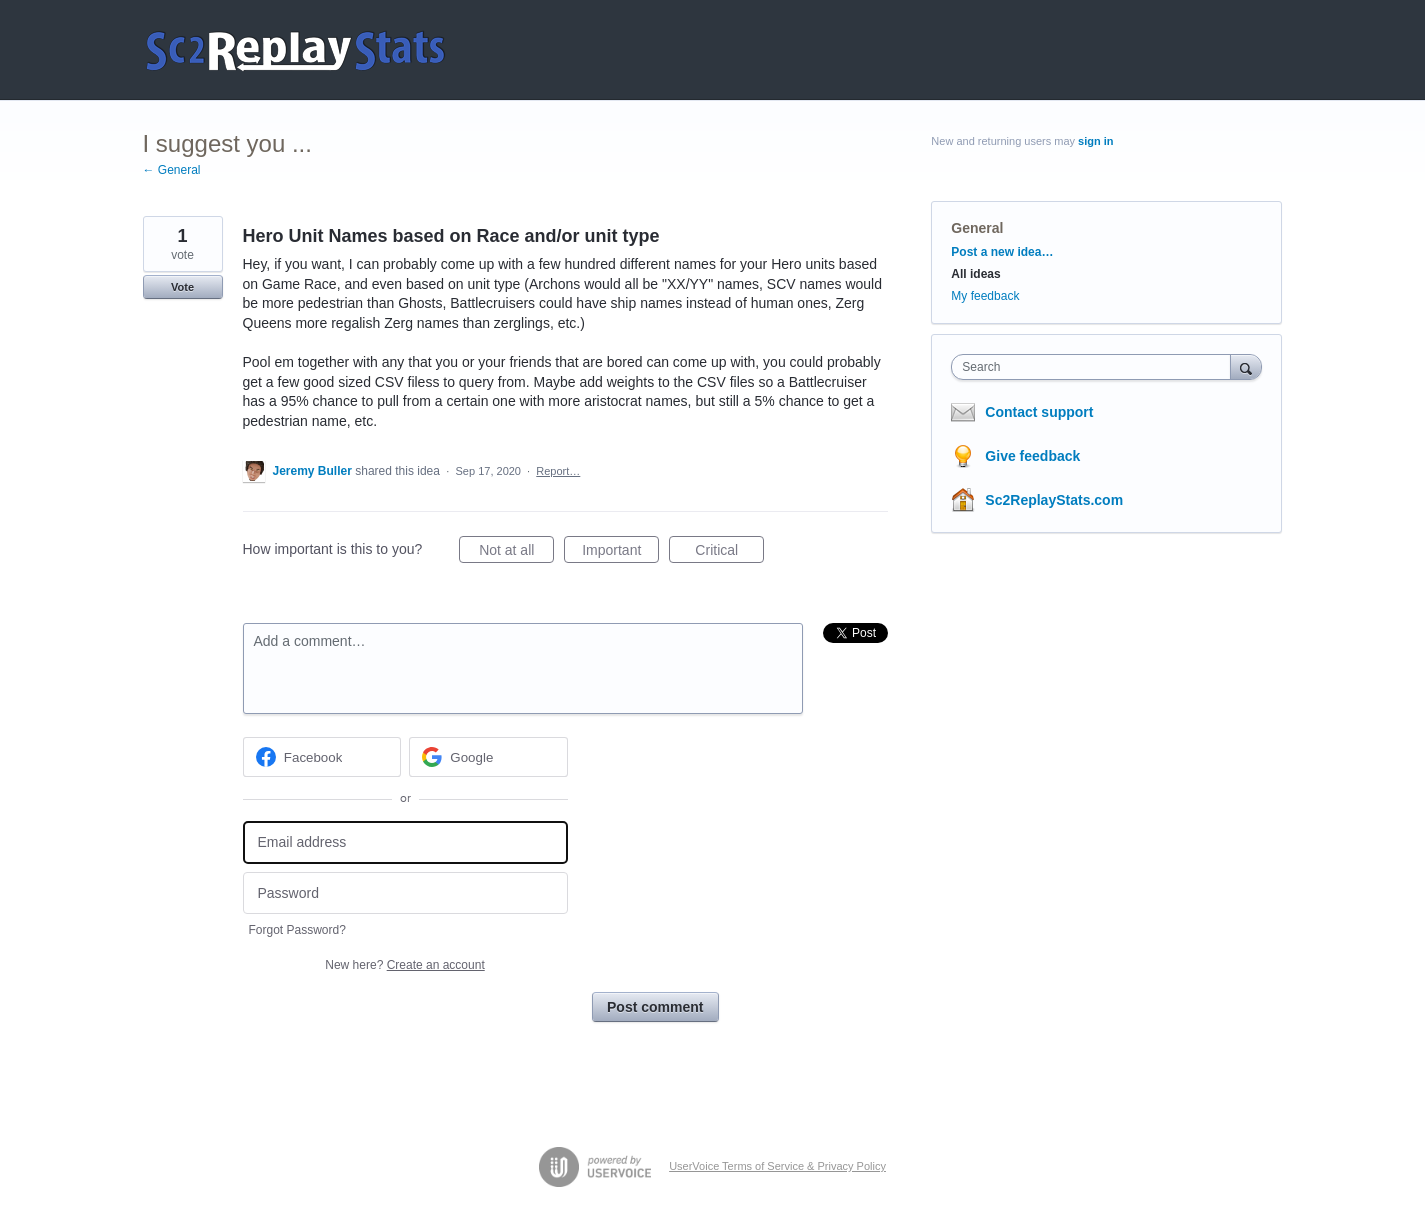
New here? (404, 965)
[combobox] (1095, 367)
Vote (182, 287)
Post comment (655, 1007)
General (977, 228)
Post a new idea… (1002, 252)
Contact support (1039, 412)
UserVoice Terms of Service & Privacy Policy (777, 1166)
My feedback (985, 296)
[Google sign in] (488, 757)
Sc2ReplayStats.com (1054, 500)
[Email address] (405, 842)
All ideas (975, 274)
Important (620, 553)
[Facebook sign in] (322, 757)
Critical (729, 553)
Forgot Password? (297, 930)
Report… (558, 471)
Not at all (516, 553)
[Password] (405, 893)
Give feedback (1032, 456)
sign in (1095, 141)
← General (172, 170)
